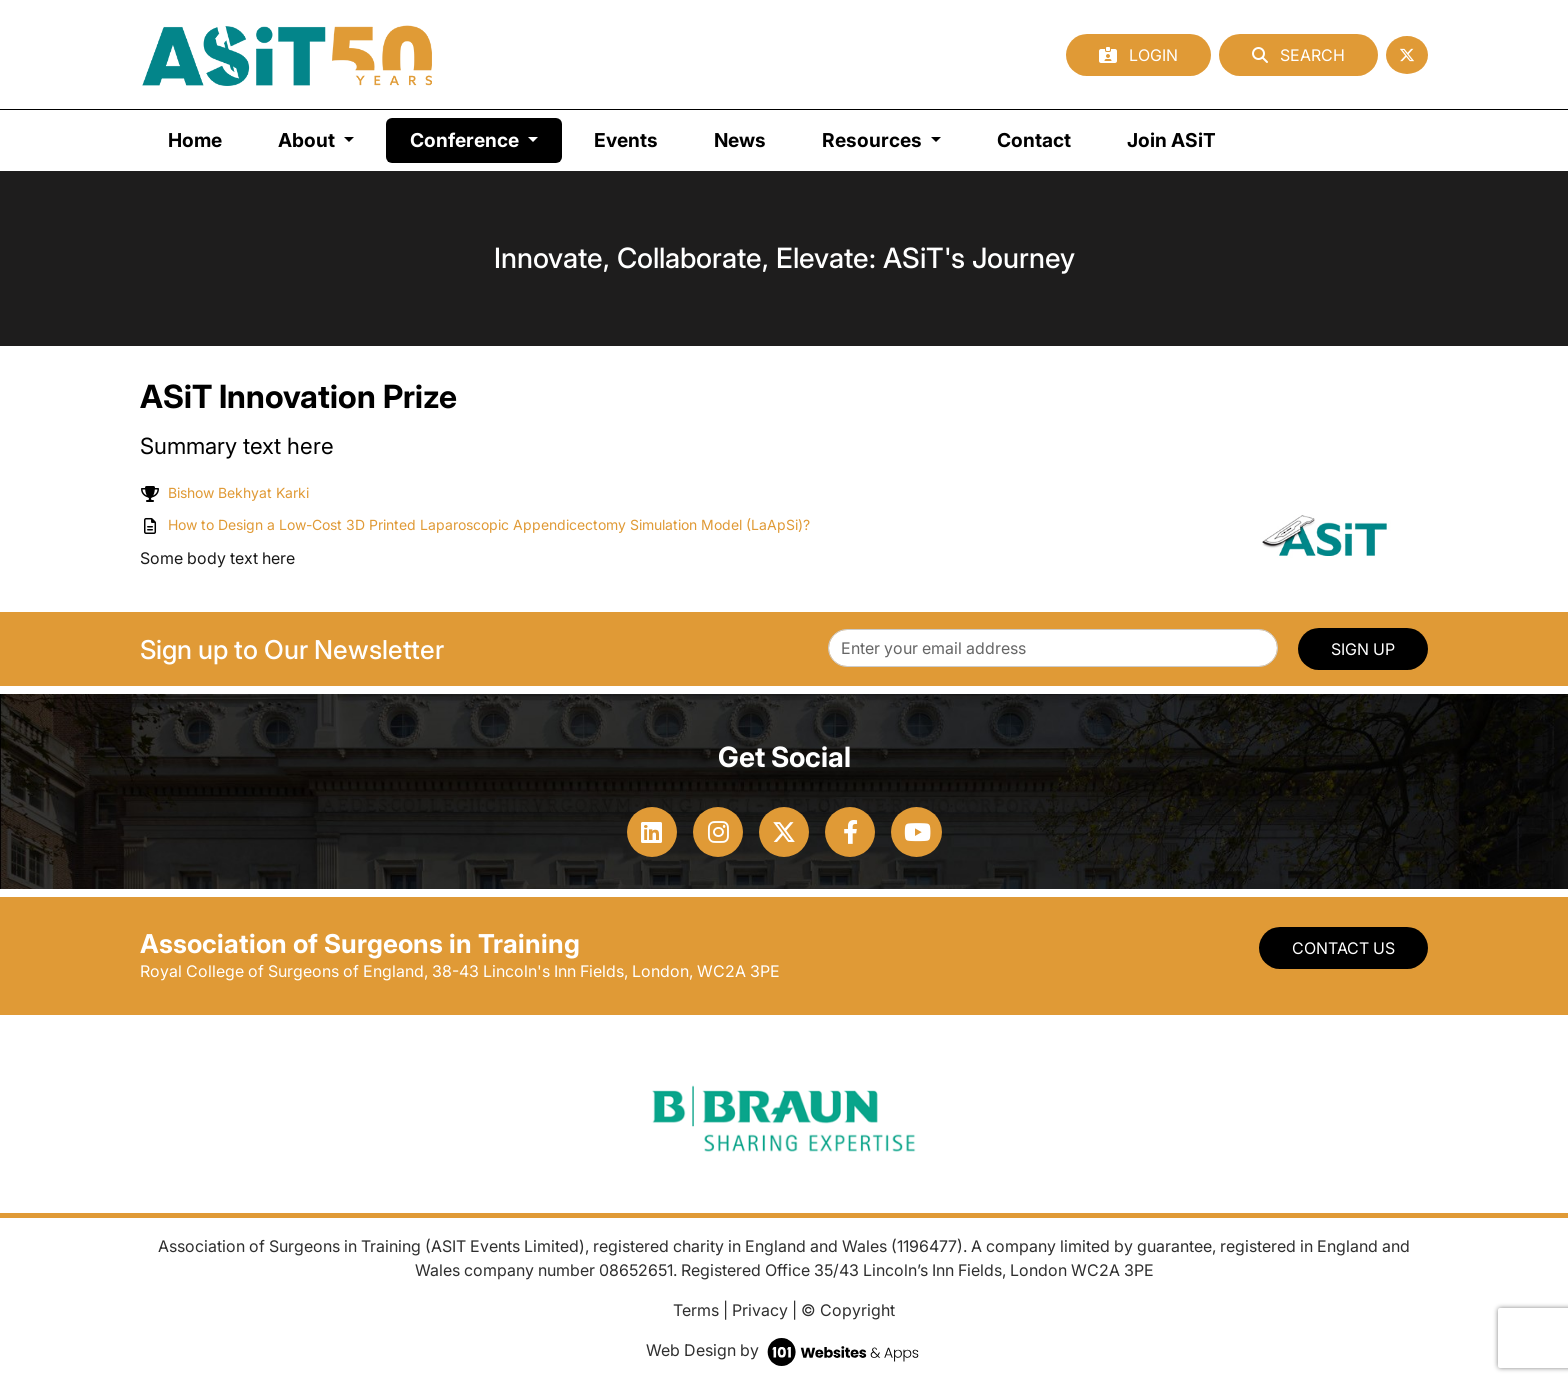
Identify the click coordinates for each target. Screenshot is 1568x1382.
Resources (874, 140)
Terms (696, 1310)
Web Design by (784, 1350)
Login (1138, 55)
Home (195, 140)
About (308, 140)
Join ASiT (1171, 140)
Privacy (760, 1310)
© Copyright (848, 1310)
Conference (486, 138)
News (740, 140)
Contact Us (1343, 948)
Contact (1034, 140)
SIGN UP (1363, 649)
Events (626, 140)
